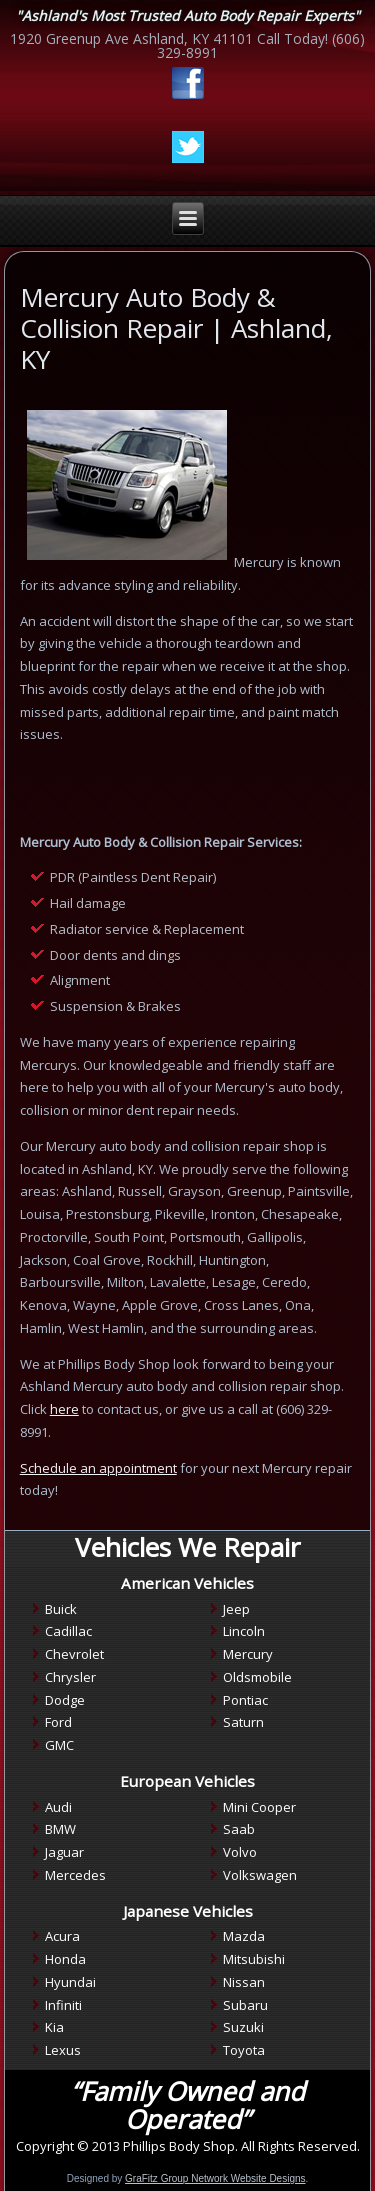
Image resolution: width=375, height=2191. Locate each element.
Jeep (236, 1609)
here (64, 1409)
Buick (61, 1609)
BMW (60, 1829)
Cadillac (68, 1631)
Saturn (243, 1722)
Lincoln (244, 1631)
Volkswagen (260, 1875)
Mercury (248, 1654)
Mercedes (75, 1875)
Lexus (63, 2050)
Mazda (244, 1936)
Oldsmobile (257, 1677)
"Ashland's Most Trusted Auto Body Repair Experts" (188, 15)
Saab (239, 1829)
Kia (54, 2027)
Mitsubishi (254, 1959)
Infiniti (63, 2005)
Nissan (244, 1982)
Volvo (240, 1852)
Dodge (65, 1700)
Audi (58, 1807)
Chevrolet (74, 1654)
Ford (58, 1722)
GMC (59, 1745)
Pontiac (245, 1700)
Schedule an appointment (98, 1468)
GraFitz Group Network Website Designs (215, 2178)
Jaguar (64, 1852)
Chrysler (70, 1677)
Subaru (245, 2005)
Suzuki (243, 2027)
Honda (65, 1959)
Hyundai (70, 1982)
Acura (62, 1936)
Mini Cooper (259, 1807)
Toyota (244, 2050)
